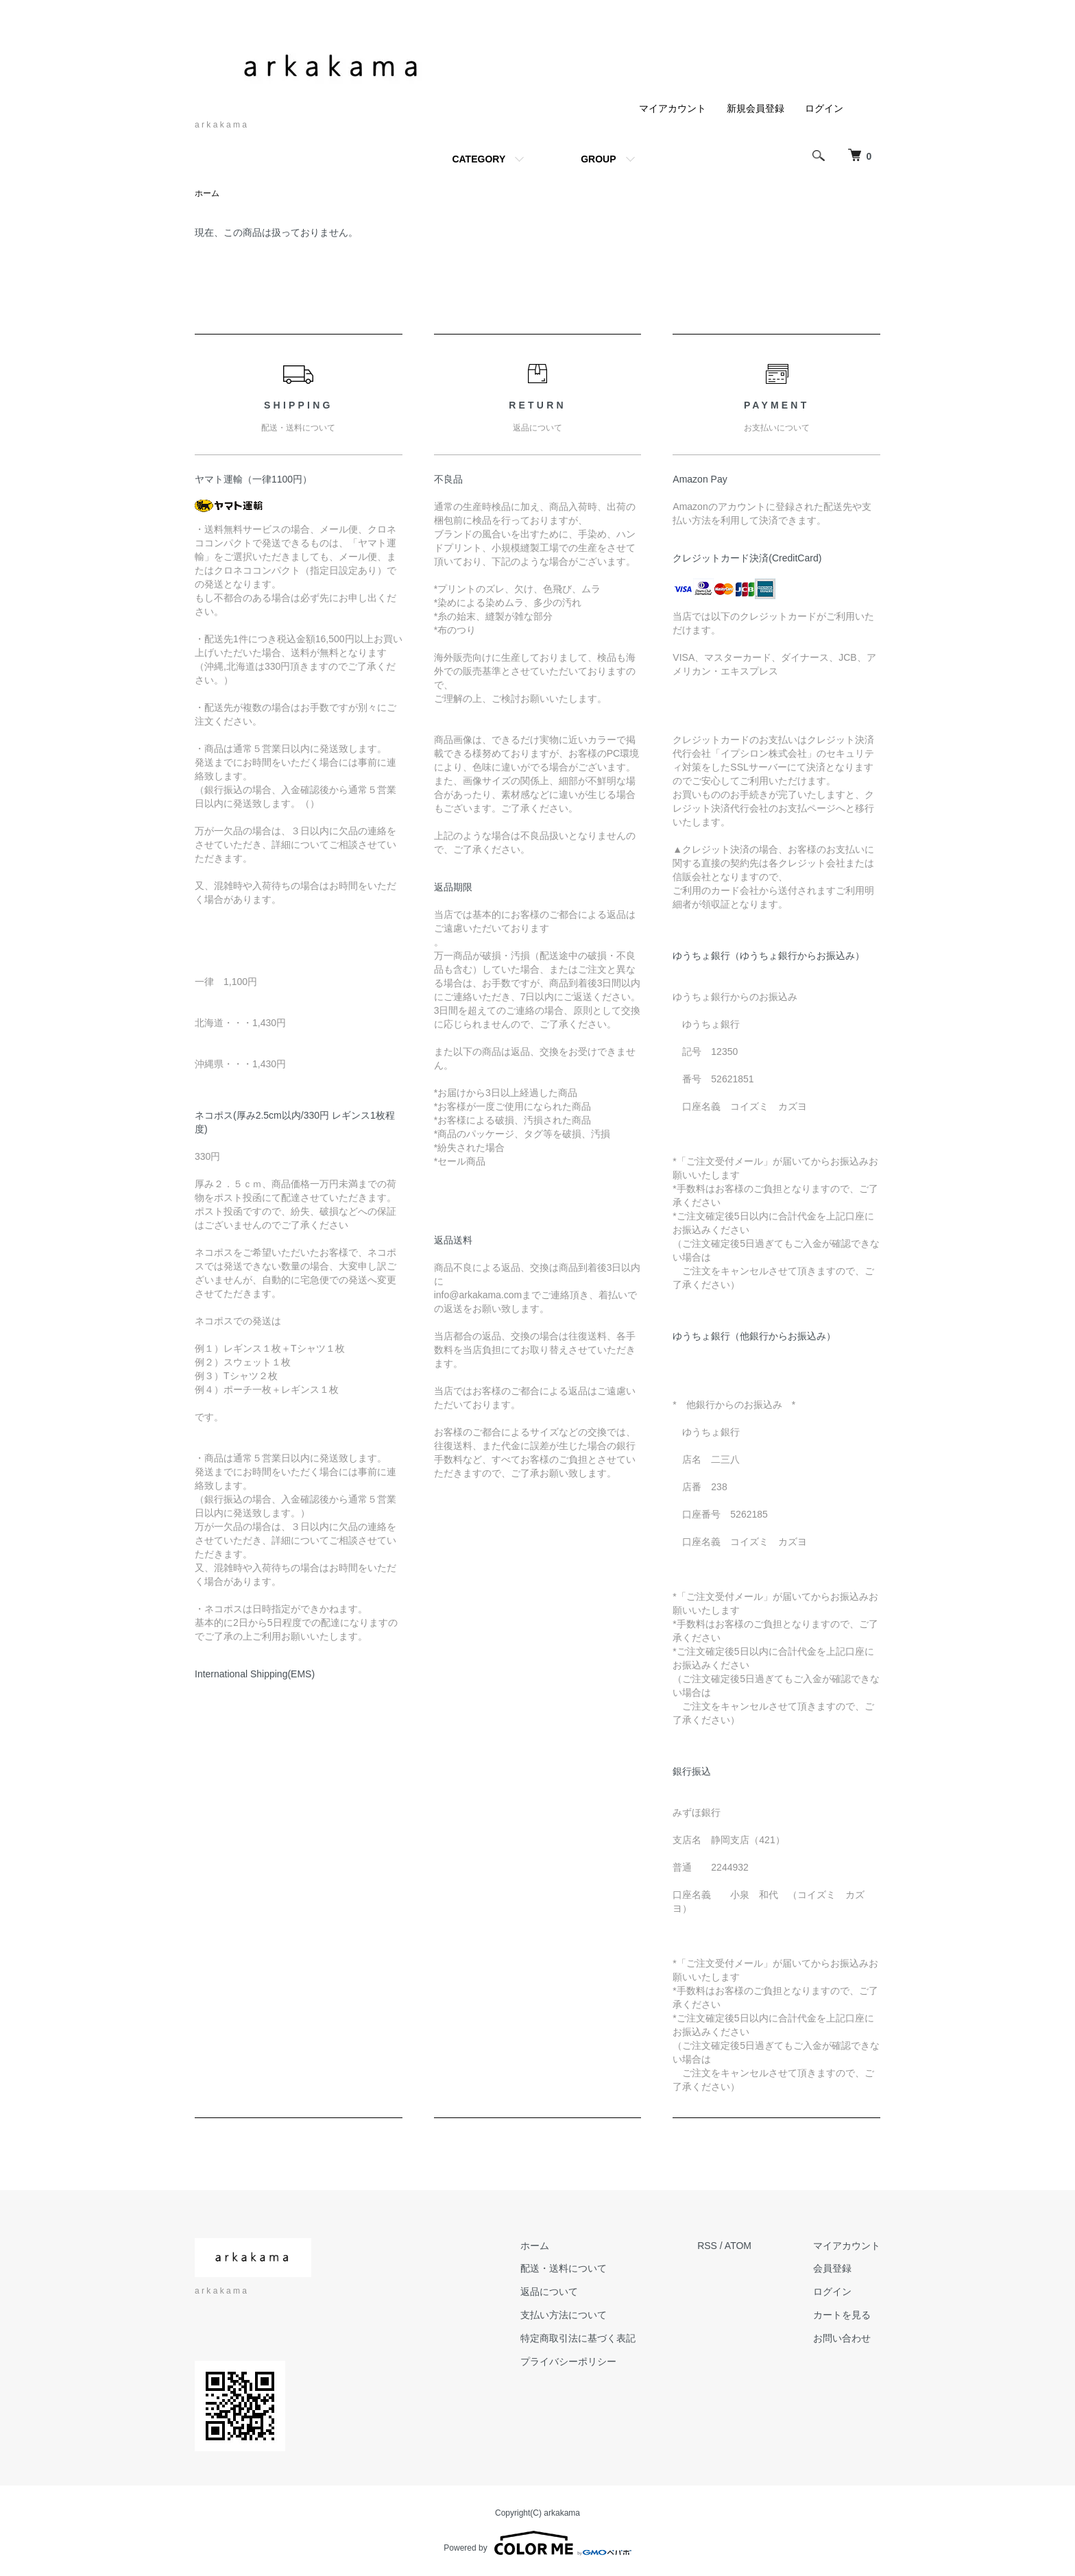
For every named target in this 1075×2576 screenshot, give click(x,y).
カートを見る (842, 2314)
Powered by (537, 2543)
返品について (549, 2291)
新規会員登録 (755, 108)
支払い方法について (563, 2314)
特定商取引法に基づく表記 (578, 2338)
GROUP (598, 159)
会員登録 (832, 2268)
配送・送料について (563, 2268)
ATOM (738, 2245)
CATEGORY (478, 159)
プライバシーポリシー (568, 2361)
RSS (707, 2245)
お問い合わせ (842, 2338)
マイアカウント (672, 108)
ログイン (824, 108)
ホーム (207, 193)
